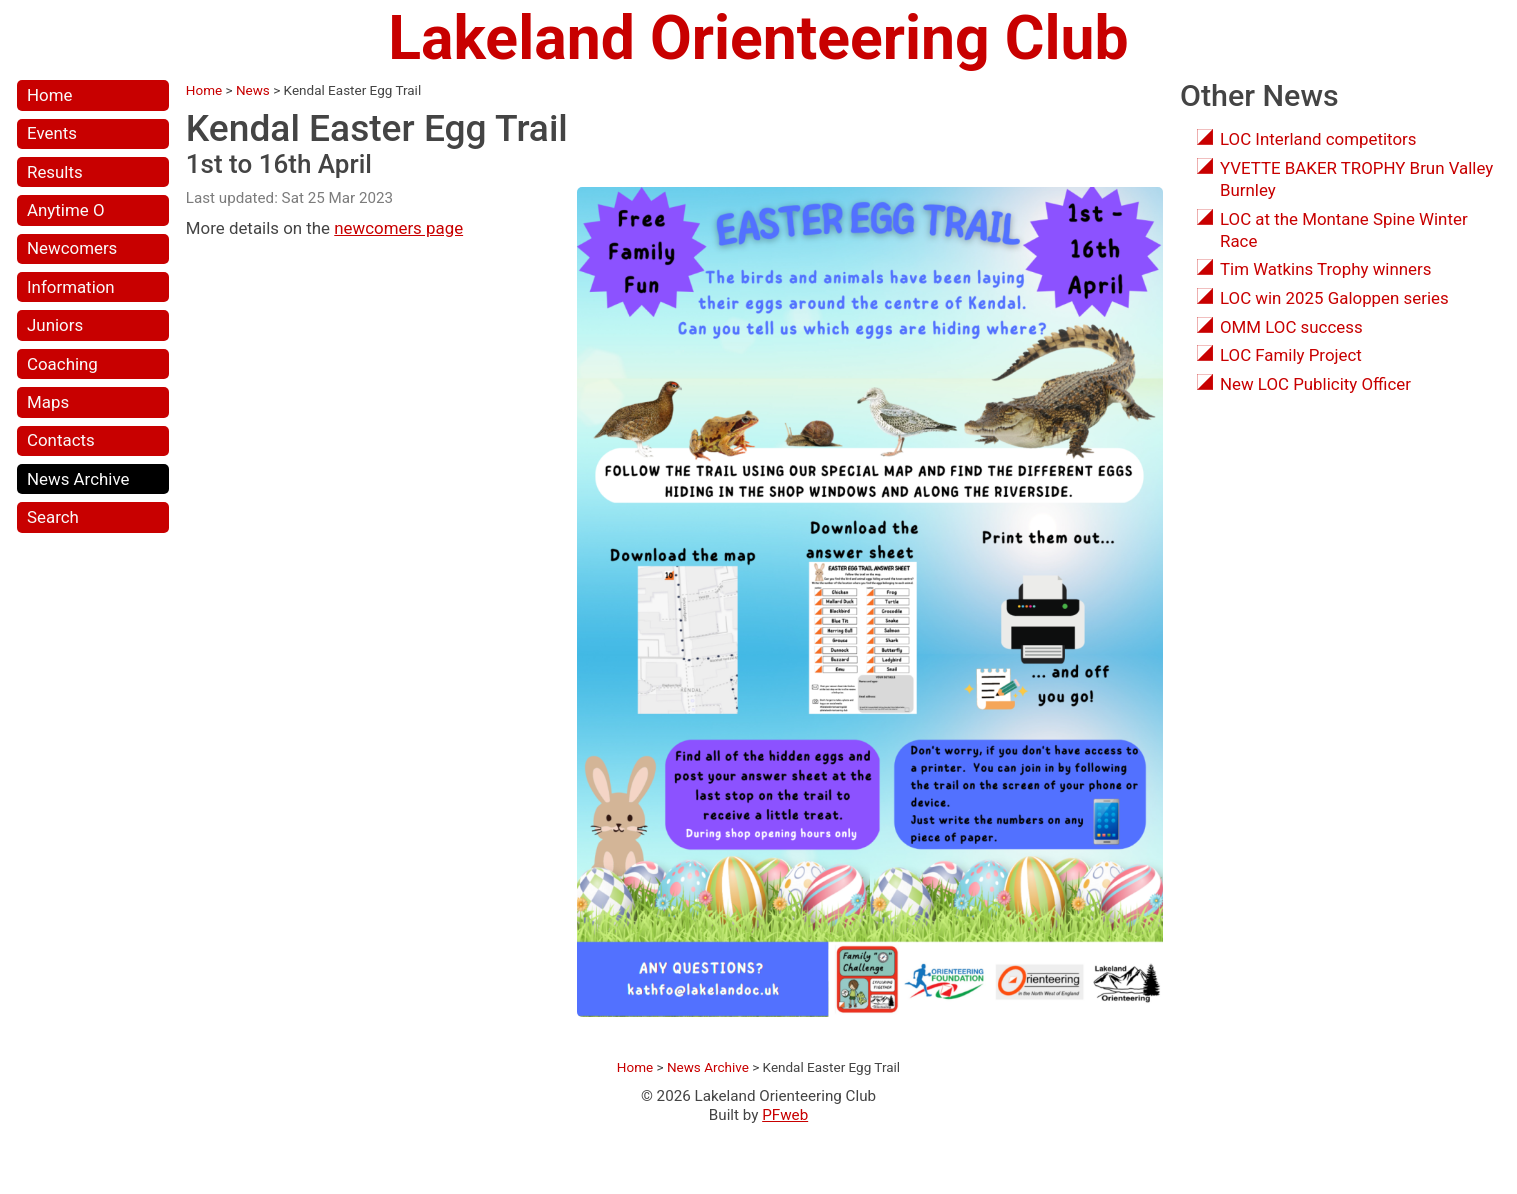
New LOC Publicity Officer (1315, 384)
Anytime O (65, 210)
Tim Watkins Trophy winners (1325, 269)
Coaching (62, 364)
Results (55, 172)
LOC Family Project (1291, 355)
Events (52, 133)
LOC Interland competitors (1318, 139)
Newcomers (72, 248)
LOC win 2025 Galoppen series (1334, 298)
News (253, 90)
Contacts (61, 440)
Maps (48, 402)
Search (53, 517)
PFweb (785, 1115)
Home (49, 95)
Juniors (55, 325)
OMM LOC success (1291, 327)
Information (71, 287)
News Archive (78, 479)
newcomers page (398, 228)
